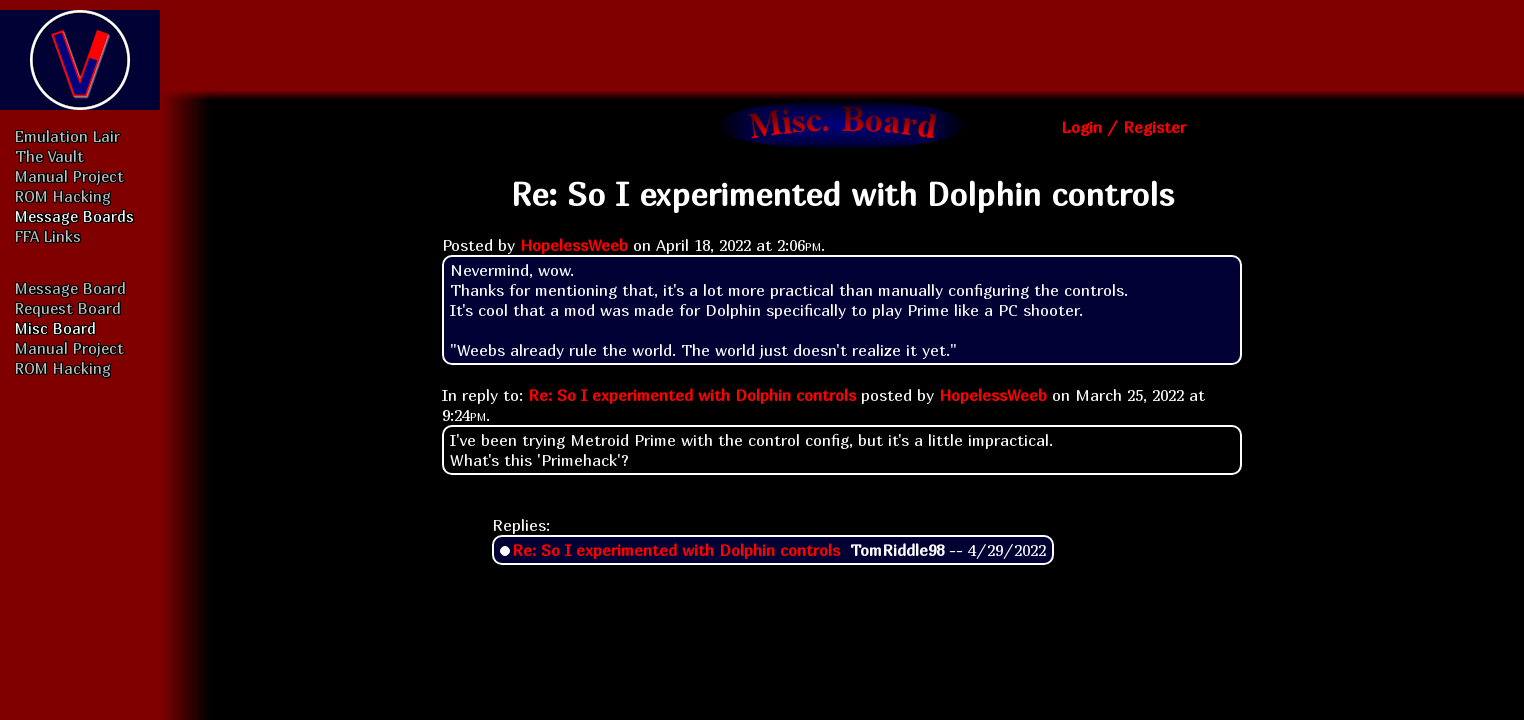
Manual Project (69, 176)
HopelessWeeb (574, 245)
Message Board (70, 288)
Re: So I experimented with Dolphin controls (692, 395)
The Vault (49, 156)
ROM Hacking (63, 196)
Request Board (68, 308)
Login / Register (1123, 127)
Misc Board (55, 328)
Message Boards (74, 216)
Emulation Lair (67, 136)
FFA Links (48, 236)
